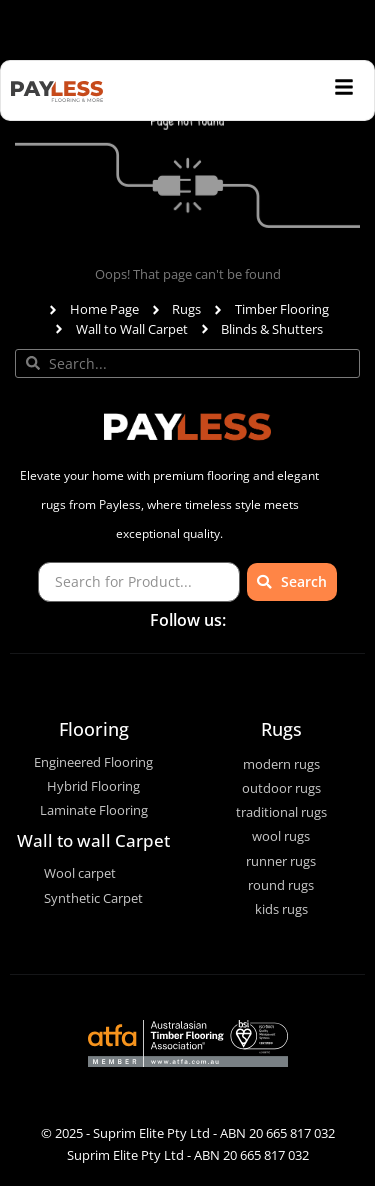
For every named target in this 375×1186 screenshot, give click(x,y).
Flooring (94, 729)
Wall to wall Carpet (93, 840)
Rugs (281, 729)
